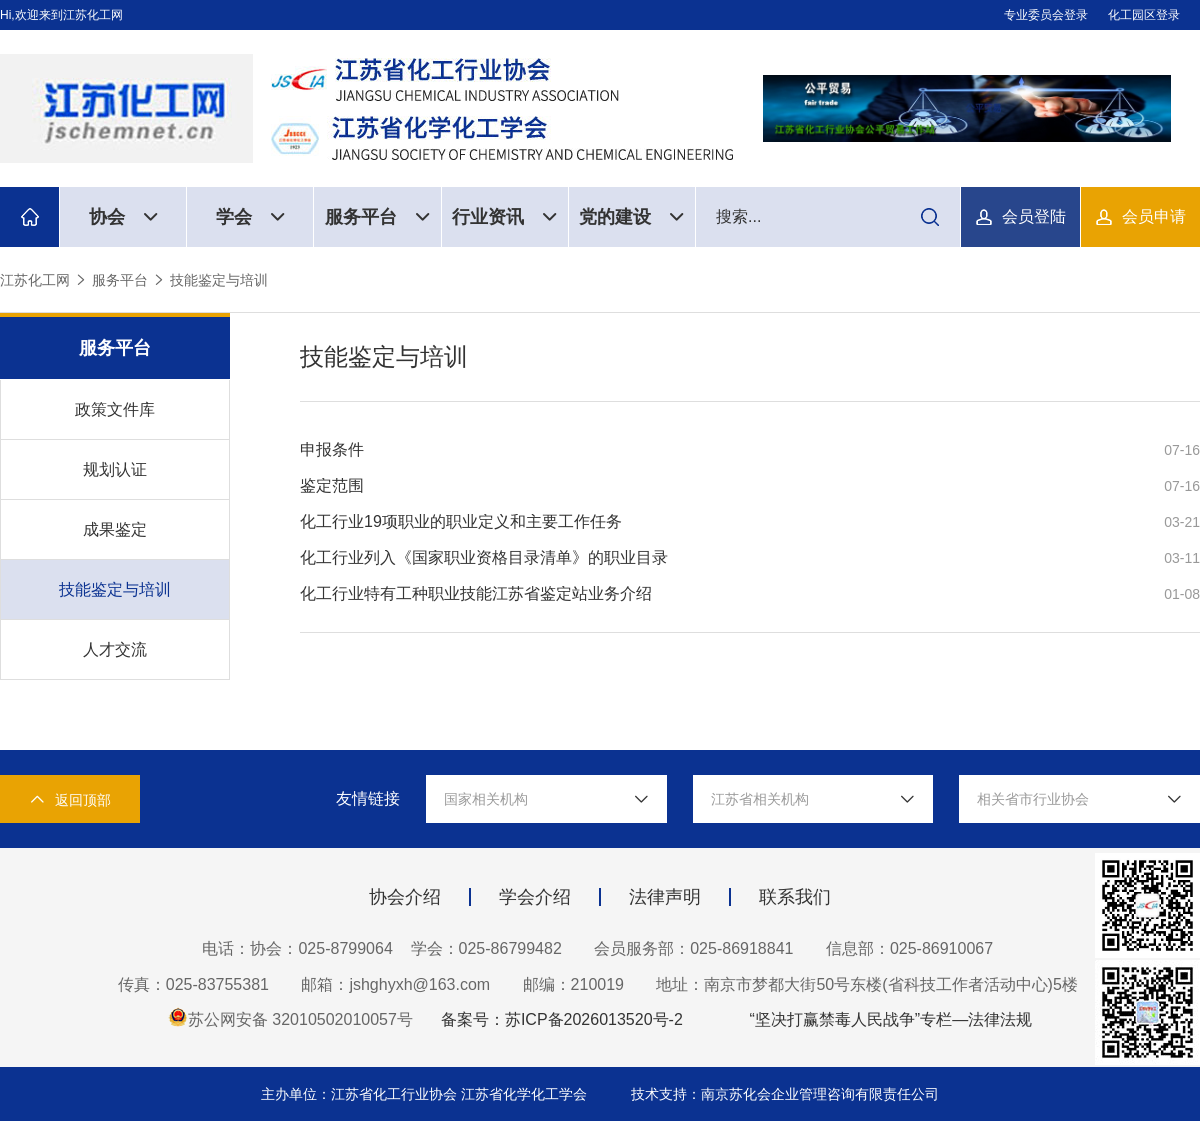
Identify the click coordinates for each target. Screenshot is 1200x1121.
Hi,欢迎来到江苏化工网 (61, 15)
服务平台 (377, 217)
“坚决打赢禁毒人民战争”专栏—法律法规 (890, 1019)
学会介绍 (535, 897)
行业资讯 (504, 217)
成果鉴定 (115, 529)
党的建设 (631, 217)
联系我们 (795, 897)
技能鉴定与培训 (219, 280)
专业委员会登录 (1046, 15)
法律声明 (665, 897)
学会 (250, 217)
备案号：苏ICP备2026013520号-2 (562, 1019)
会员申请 (1154, 216)
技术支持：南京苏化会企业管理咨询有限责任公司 (785, 1094)
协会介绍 (405, 897)
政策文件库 (115, 409)
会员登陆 (1034, 216)
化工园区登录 (1144, 15)
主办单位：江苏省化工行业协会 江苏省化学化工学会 (426, 1094)
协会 (123, 217)
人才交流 (115, 649)
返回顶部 (70, 799)
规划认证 (115, 469)
